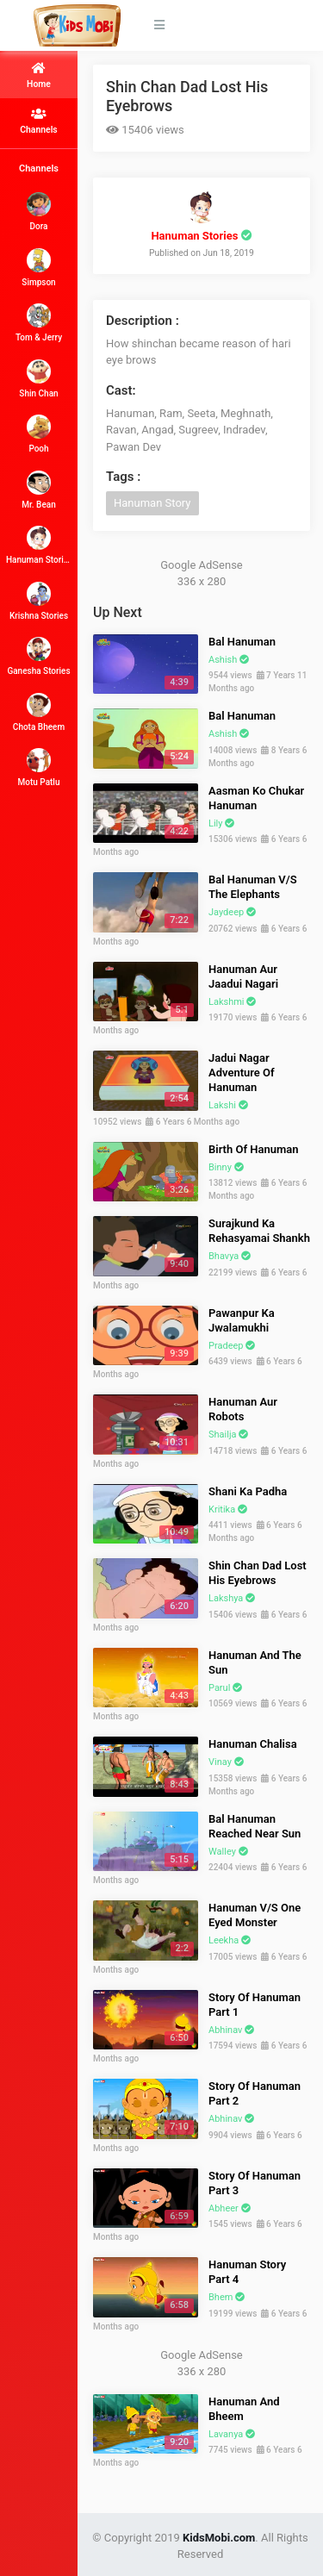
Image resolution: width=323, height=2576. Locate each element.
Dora (39, 211)
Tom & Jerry (39, 322)
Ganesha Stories (38, 656)
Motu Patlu (39, 767)
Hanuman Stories (38, 545)
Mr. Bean (38, 490)
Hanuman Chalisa (252, 1743)
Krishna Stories (38, 601)
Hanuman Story (152, 502)
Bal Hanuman (242, 641)
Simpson (38, 267)
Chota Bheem (39, 712)
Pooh (39, 434)
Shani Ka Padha (247, 1491)
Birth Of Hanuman (253, 1149)
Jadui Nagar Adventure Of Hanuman (241, 1072)
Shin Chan (38, 378)
